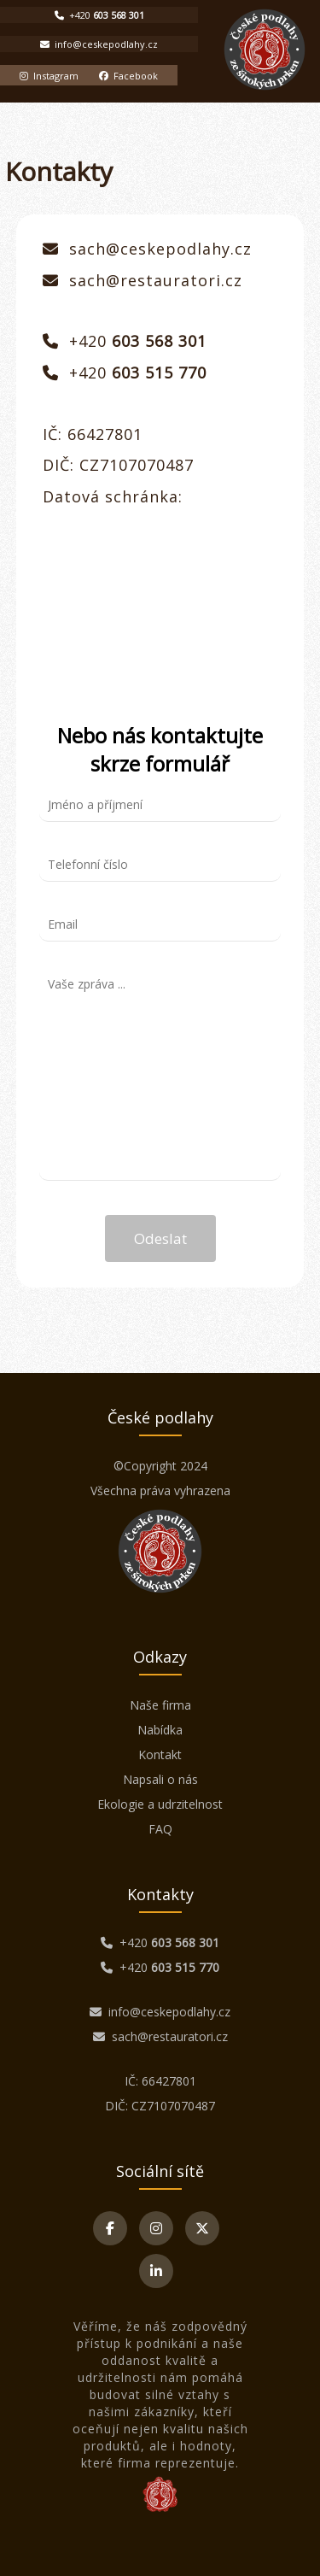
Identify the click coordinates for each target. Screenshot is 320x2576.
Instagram (49, 75)
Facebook (128, 75)
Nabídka (160, 1730)
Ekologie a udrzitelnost (160, 1804)
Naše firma (160, 1705)
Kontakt (160, 1754)
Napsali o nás (160, 1779)
